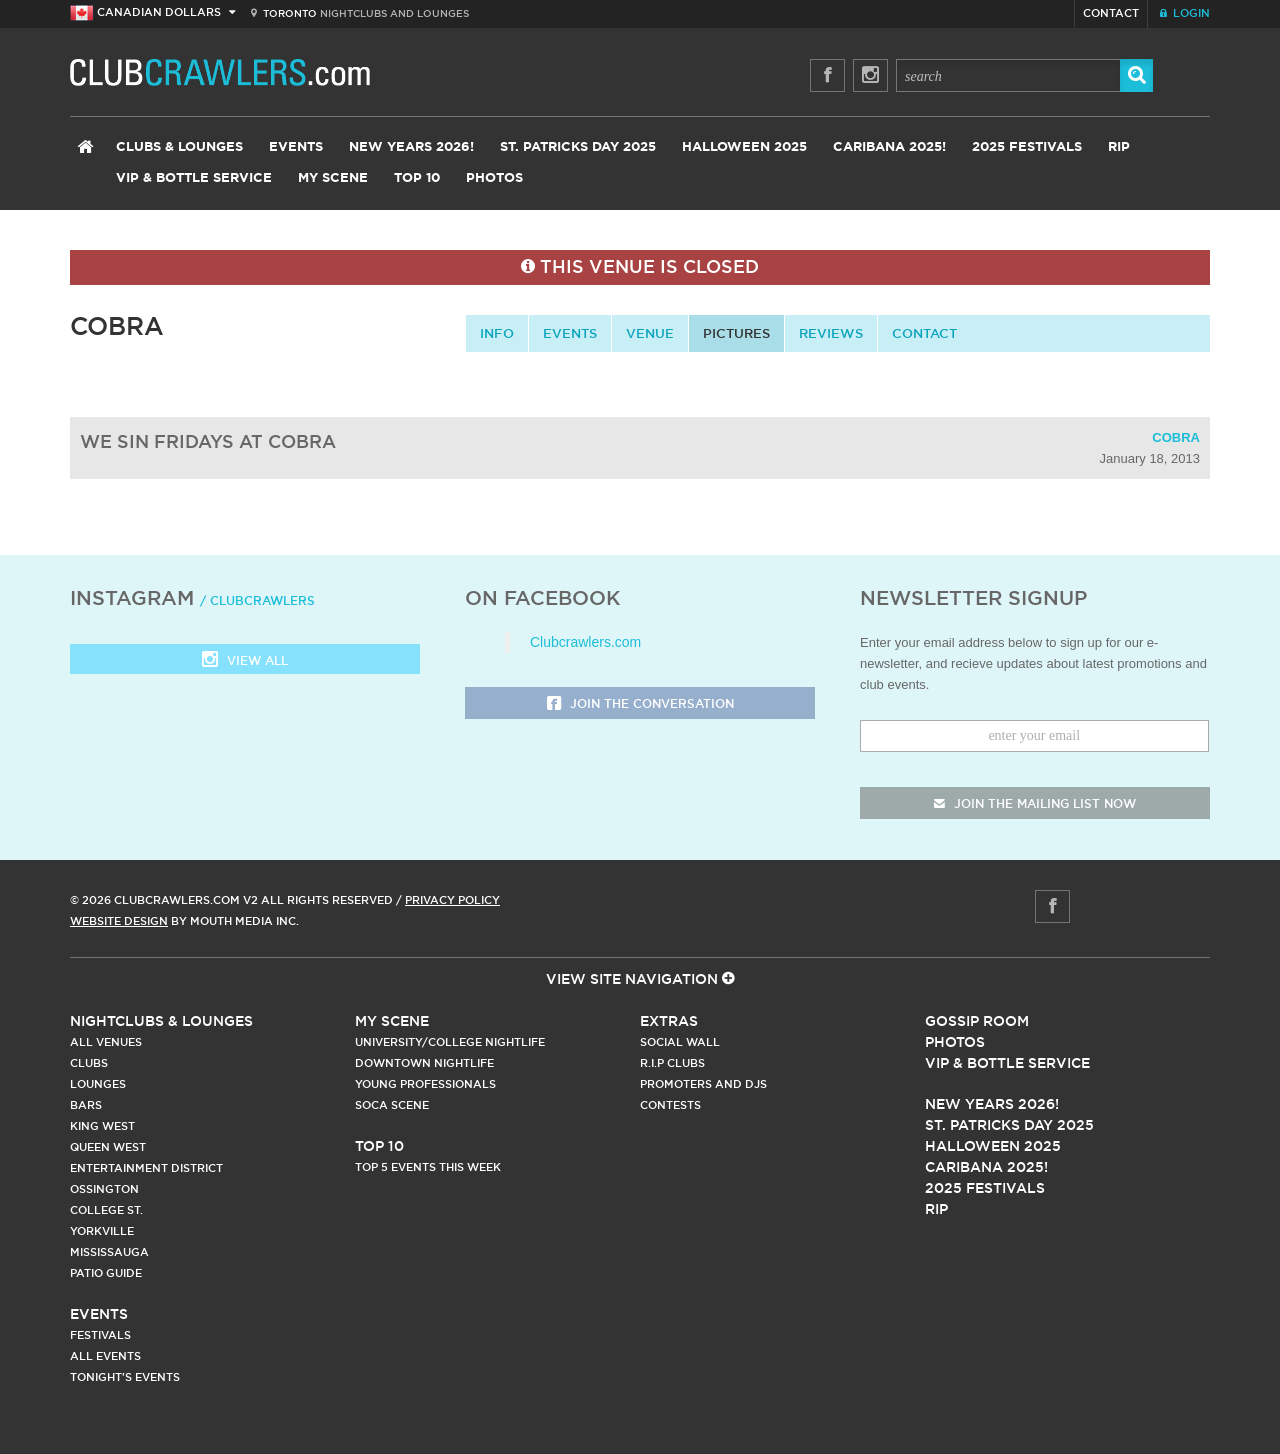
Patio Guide (106, 1273)
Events (296, 147)
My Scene (333, 178)
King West (102, 1126)
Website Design (119, 921)
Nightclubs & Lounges (161, 1021)
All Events (105, 1356)
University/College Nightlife (450, 1042)
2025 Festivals (1027, 147)
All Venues (106, 1042)
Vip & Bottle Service (1007, 1063)
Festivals (100, 1335)
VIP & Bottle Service (194, 178)
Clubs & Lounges (179, 147)
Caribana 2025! (889, 147)
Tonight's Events (125, 1377)
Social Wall (680, 1042)
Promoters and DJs (703, 1084)
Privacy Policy (452, 900)
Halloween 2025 (744, 147)
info (497, 333)
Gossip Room (977, 1021)
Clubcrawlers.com (585, 642)
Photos (494, 178)
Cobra (1176, 437)
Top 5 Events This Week (428, 1167)
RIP (1119, 147)
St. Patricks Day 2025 (578, 147)
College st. (106, 1210)
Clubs (89, 1063)
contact (924, 333)
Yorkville (102, 1231)
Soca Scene (392, 1105)
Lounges (98, 1084)
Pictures (736, 333)
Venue (650, 333)
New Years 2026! (411, 147)
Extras (669, 1021)
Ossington (104, 1189)
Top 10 (417, 178)
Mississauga (109, 1252)
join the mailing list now (1035, 803)
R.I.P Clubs (672, 1063)
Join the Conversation (640, 704)
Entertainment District (146, 1168)
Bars (86, 1105)
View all (245, 661)
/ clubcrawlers (257, 600)
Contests (670, 1105)
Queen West (108, 1147)
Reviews (831, 333)
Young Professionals (425, 1084)
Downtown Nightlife (424, 1063)
